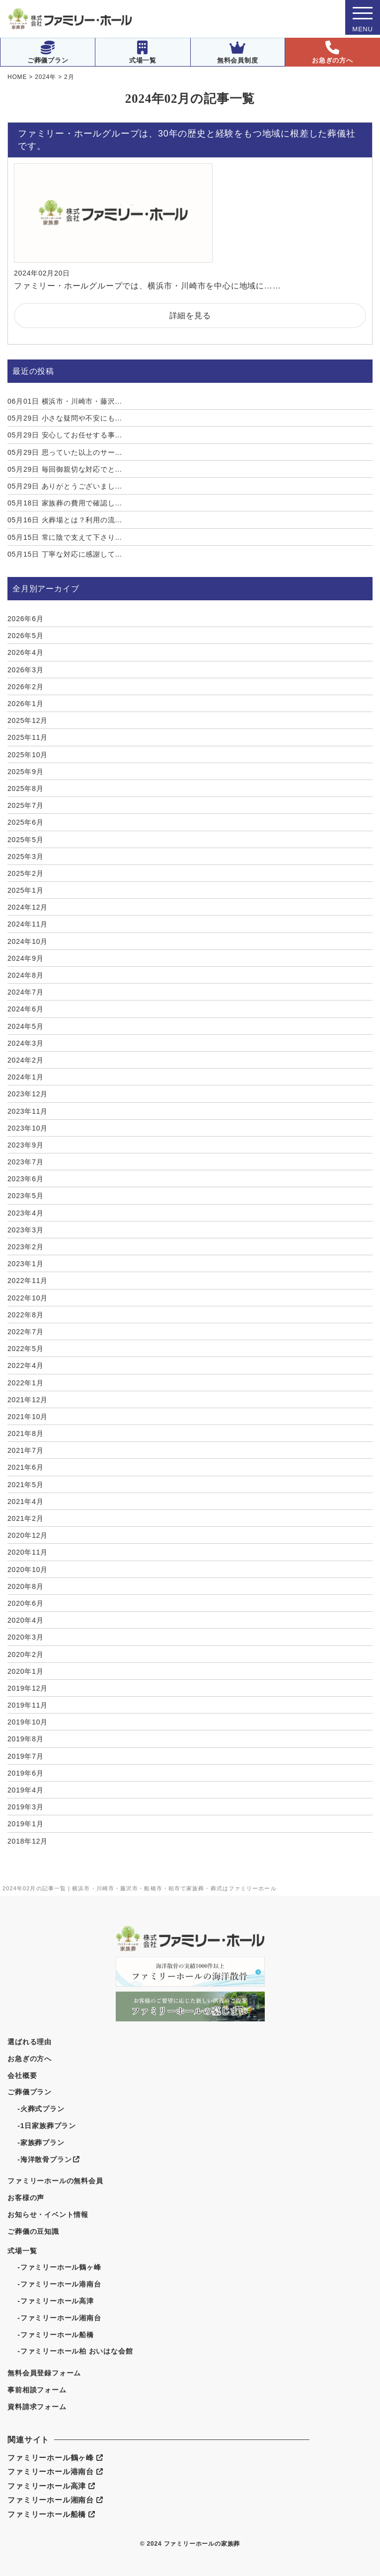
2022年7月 (25, 1332)
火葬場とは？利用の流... (64, 520)
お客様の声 (25, 2198)
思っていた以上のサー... (64, 452)
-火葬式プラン (40, 2109)
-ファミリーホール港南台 (59, 2284)
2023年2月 (25, 1247)
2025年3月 (25, 856)
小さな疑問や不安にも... (64, 418)
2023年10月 (27, 1128)
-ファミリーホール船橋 (55, 2335)
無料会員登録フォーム (44, 2373)
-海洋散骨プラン (48, 2159)
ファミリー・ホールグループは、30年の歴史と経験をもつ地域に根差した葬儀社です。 (187, 140)
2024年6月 (25, 1009)
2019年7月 (25, 1756)
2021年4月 (25, 1501)
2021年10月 (27, 1417)
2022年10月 (27, 1298)
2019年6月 (25, 1773)
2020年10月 (27, 1570)
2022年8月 (25, 1315)
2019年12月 (27, 1688)
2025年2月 (25, 873)
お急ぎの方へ (332, 52)
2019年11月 (27, 1705)
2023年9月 (25, 1145)
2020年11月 (27, 1552)
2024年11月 (27, 924)
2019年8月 (25, 1739)
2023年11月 (27, 1111)
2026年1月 (25, 704)
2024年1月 (25, 1077)
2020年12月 (27, 1535)
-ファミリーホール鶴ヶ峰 (59, 2267)
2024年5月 (25, 1026)
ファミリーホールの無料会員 (55, 2181)
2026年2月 (25, 687)
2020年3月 (25, 1637)
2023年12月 (27, 1094)
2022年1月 (25, 1383)
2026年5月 (25, 636)
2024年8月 (25, 975)
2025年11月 (27, 737)
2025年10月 (27, 755)
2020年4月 (25, 1620)
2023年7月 (25, 1162)
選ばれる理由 (29, 2042)
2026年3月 (25, 670)
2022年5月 (25, 1349)
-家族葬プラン (40, 2143)
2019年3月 (25, 1807)
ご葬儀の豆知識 (33, 2231)
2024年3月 (25, 1043)
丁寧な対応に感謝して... (64, 554)
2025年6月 (25, 822)
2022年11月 (27, 1281)
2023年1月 (25, 1264)
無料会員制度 (237, 52)
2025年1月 (25, 890)
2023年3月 (25, 1230)
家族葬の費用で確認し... (64, 503)
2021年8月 (25, 1433)
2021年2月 (25, 1518)
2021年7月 (25, 1450)
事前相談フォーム (36, 2390)
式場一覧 (142, 52)
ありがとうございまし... (64, 486)
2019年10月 (27, 1722)
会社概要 (22, 2075)
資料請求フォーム (36, 2407)
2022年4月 (25, 1365)
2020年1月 (25, 1671)
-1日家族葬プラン (46, 2126)
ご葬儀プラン (48, 52)
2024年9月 (25, 958)
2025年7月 (25, 805)
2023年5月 (25, 1196)
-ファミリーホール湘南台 (59, 2318)
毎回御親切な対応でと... (64, 469)
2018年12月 (27, 1841)
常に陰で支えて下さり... (64, 537)
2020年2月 (25, 1654)
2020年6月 (25, 1603)
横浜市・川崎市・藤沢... (64, 401)
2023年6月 (25, 1179)
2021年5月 (25, 1485)
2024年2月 (25, 1060)
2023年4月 (25, 1213)
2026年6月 (25, 619)
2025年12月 (27, 720)
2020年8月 (25, 1586)
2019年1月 (25, 1824)
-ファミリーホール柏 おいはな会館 (75, 2351)
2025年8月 (25, 788)
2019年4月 (25, 1790)
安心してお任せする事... (64, 435)
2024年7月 (25, 992)
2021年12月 (27, 1400)
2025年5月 (25, 840)
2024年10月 (27, 941)
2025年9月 (25, 772)
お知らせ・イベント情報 (47, 2214)
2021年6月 (25, 1467)
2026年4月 (25, 652)
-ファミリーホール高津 (55, 2301)
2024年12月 (27, 907)
